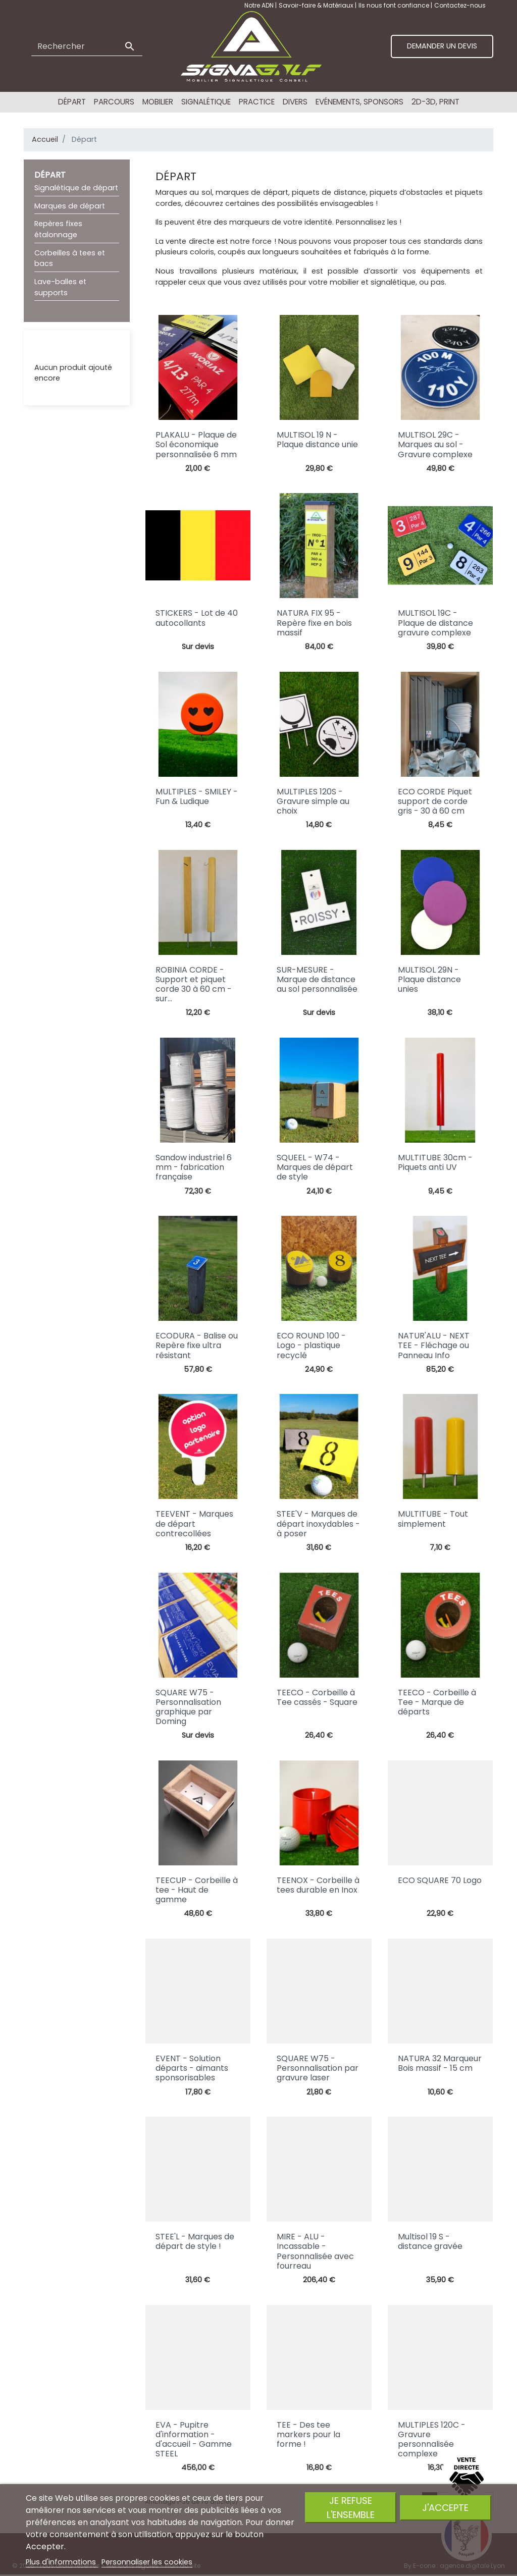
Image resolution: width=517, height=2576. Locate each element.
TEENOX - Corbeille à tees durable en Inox (318, 1885)
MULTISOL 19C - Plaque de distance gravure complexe (435, 622)
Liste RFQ (50, 348)
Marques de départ (69, 206)
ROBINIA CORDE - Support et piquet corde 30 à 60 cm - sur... (194, 984)
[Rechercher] (86, 46)
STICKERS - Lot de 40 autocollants (197, 617)
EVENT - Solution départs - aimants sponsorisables (192, 2068)
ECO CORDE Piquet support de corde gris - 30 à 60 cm (435, 801)
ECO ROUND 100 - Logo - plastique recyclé (311, 1345)
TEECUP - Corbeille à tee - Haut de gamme (197, 1889)
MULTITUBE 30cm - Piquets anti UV (435, 1162)
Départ (50, 175)
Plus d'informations (62, 2562)
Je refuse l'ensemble (351, 2507)
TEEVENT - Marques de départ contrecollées (194, 1523)
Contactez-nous (460, 5)
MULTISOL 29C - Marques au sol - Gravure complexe (435, 444)
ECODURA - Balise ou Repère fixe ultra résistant (197, 1345)
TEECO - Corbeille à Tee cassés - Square (317, 1697)
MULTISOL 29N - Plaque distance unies (429, 979)
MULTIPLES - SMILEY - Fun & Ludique (197, 796)
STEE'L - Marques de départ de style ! (195, 2241)
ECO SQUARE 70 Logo (440, 1880)
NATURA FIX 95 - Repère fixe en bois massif (314, 622)
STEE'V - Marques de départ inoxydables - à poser (318, 1523)
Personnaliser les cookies (146, 2562)
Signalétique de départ (76, 188)
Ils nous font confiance (394, 5)
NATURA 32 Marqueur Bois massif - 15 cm (440, 2063)
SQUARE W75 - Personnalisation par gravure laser (317, 2068)
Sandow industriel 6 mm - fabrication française (194, 1167)
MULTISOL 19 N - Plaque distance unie (317, 439)
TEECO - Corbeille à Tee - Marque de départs (437, 1702)
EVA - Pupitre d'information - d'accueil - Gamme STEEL (194, 2439)
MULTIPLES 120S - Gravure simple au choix (313, 801)
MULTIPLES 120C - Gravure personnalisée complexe (432, 2439)
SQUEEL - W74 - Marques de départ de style (315, 1167)
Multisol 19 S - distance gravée (430, 2241)
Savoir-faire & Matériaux (317, 5)
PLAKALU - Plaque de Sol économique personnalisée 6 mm (196, 444)
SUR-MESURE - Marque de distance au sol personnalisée (317, 979)
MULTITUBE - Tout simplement (433, 1518)
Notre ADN (259, 5)
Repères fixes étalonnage (58, 229)
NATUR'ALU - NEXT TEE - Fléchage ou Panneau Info (434, 1345)
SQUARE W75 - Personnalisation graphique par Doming (188, 1707)
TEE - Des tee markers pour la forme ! (308, 2434)
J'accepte (445, 2507)
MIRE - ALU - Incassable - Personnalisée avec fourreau (315, 2251)
